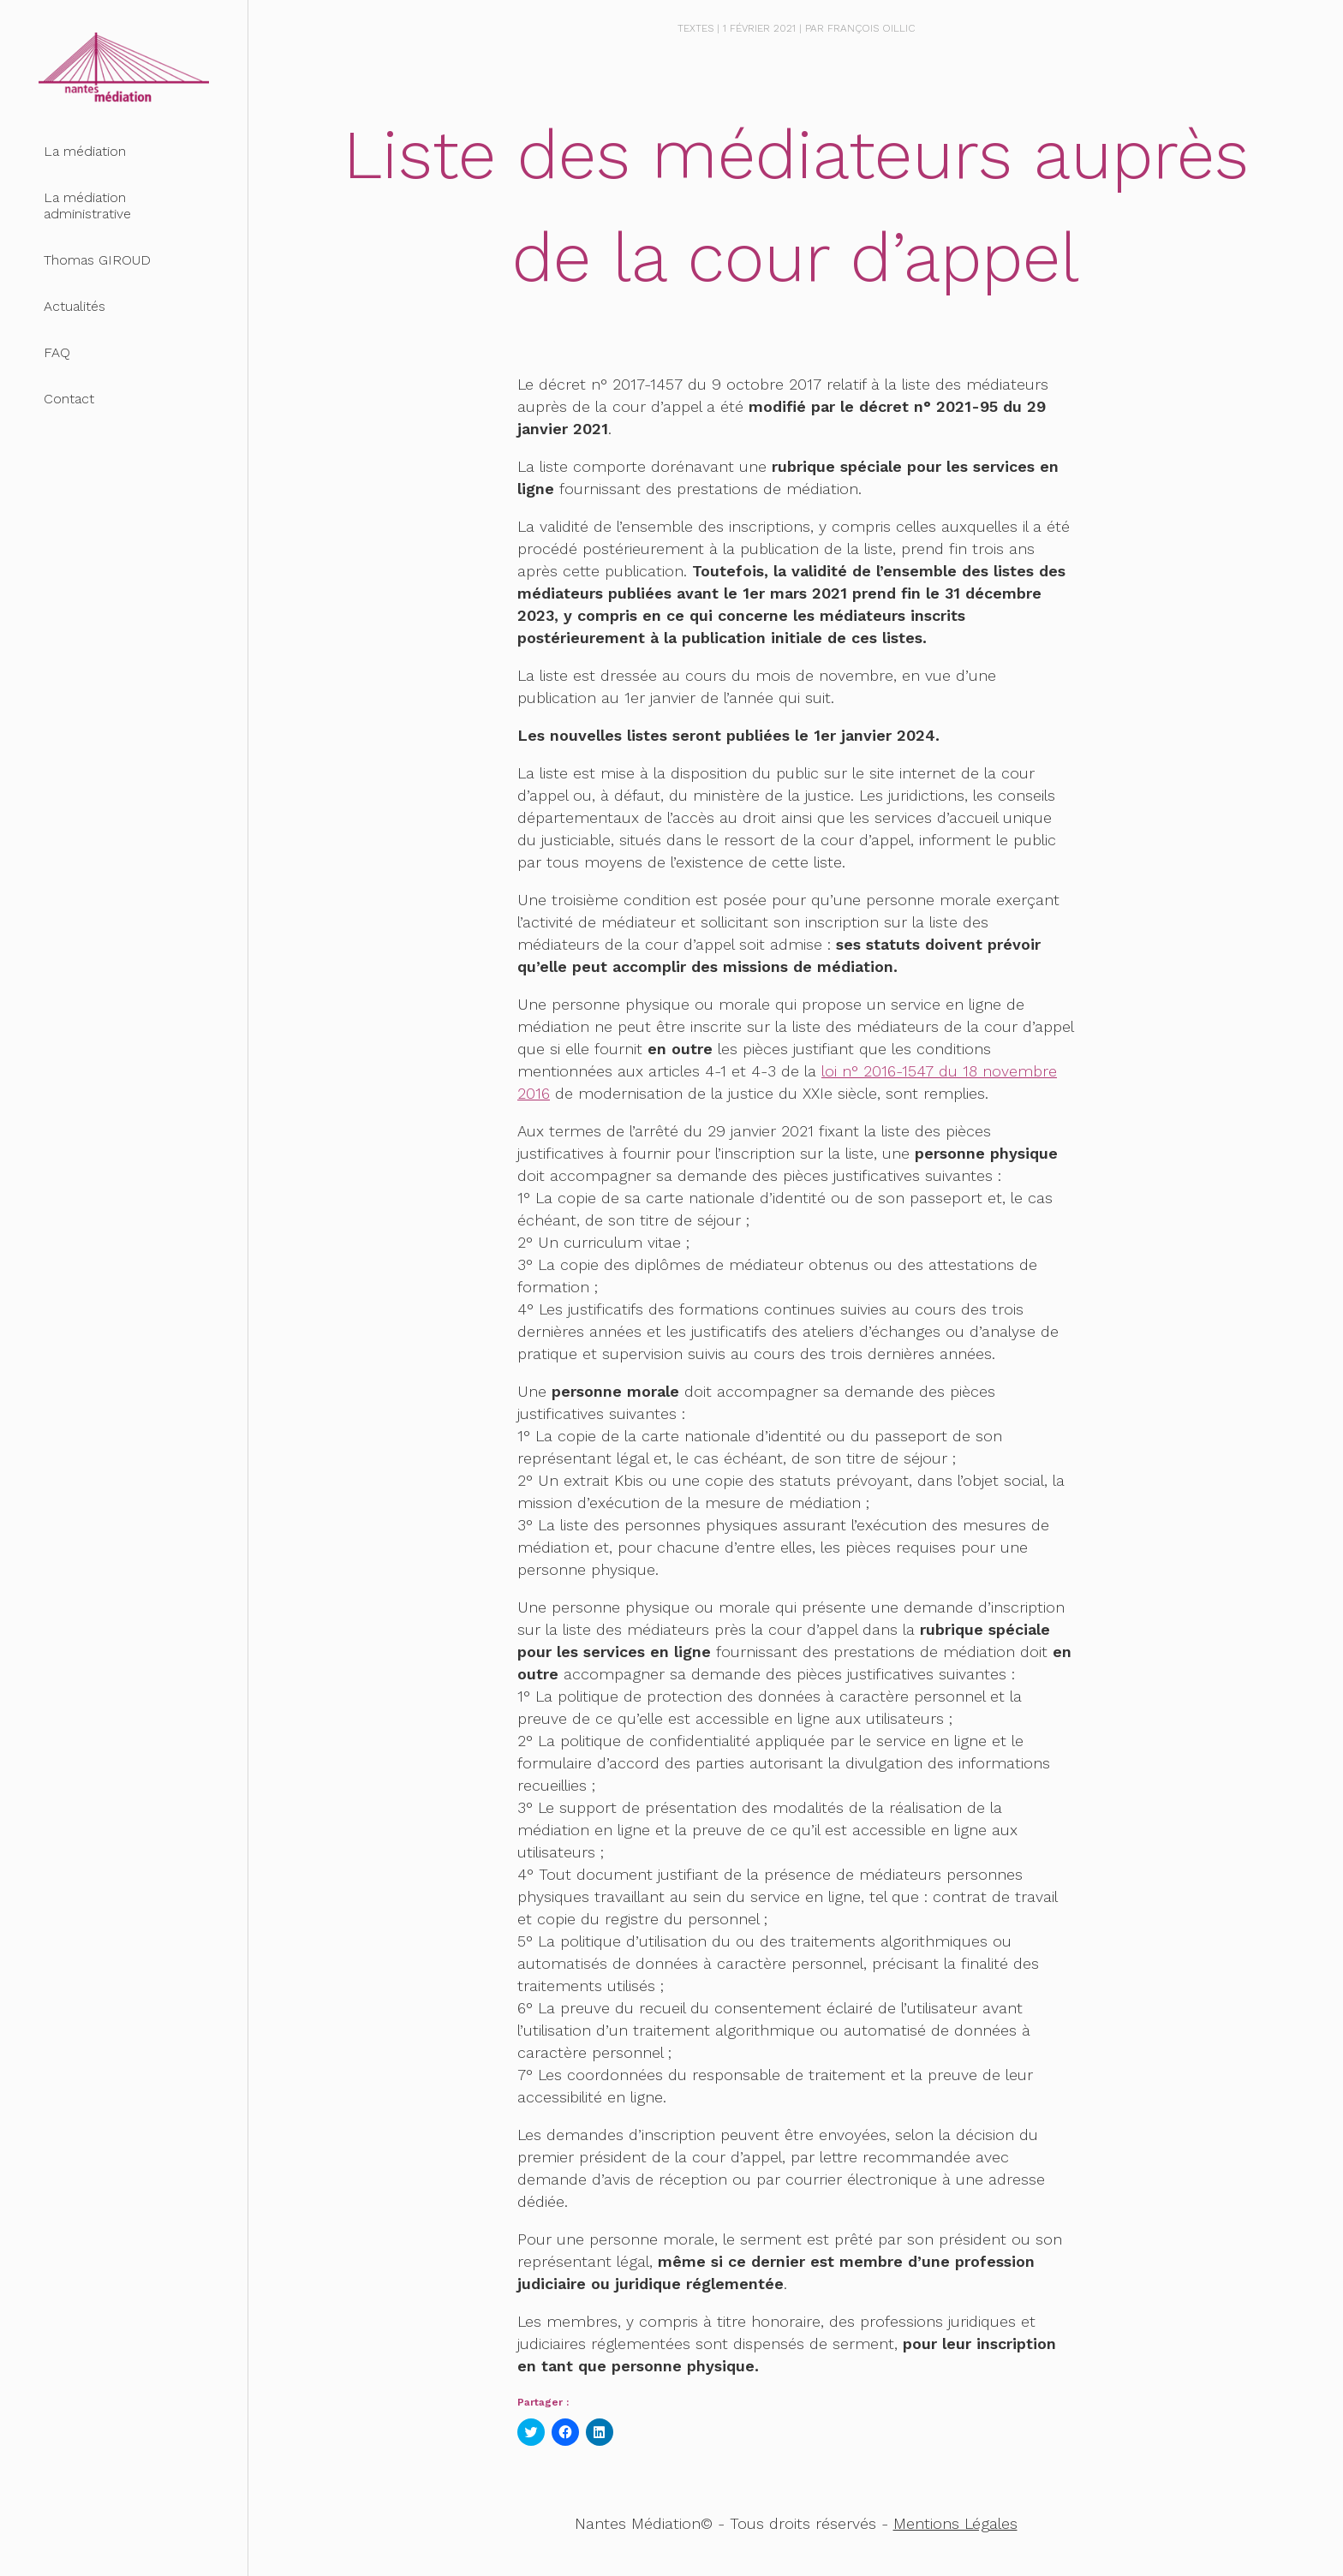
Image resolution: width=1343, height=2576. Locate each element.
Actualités (74, 306)
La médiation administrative (87, 205)
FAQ (57, 352)
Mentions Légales (955, 2523)
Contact (69, 399)
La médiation (85, 151)
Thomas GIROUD (97, 260)
